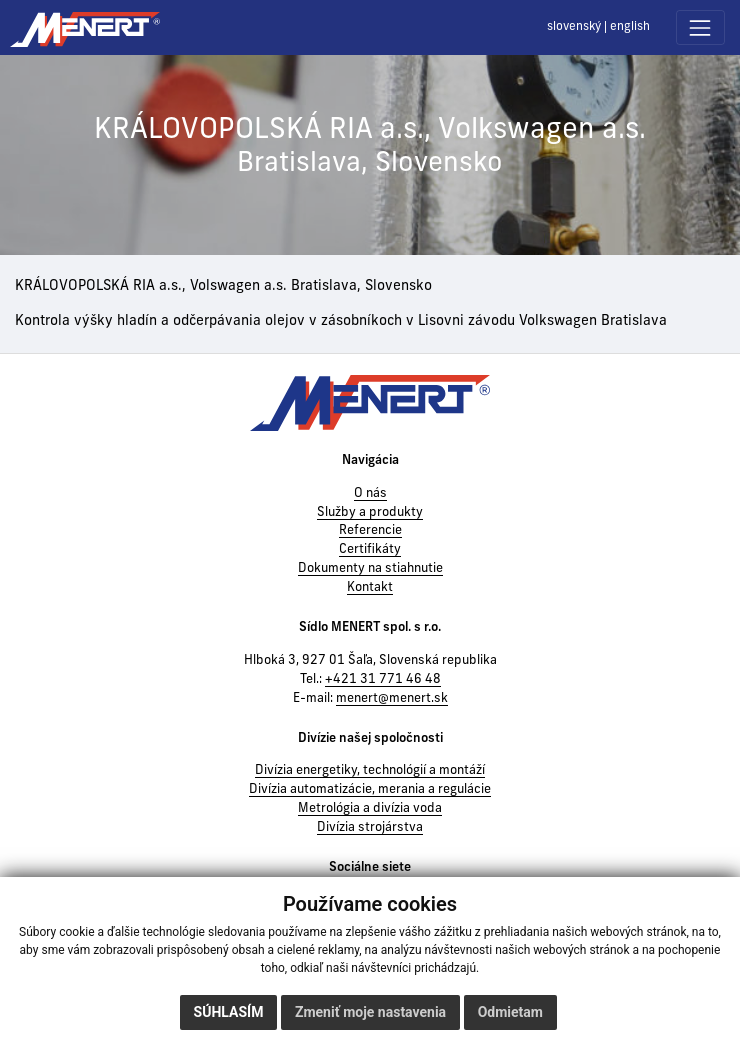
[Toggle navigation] (700, 27)
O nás (370, 494)
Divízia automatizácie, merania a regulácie (370, 790)
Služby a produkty (370, 513)
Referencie (370, 531)
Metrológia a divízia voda (370, 809)
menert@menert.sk (392, 699)
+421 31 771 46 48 (383, 680)
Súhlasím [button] (229, 1012)
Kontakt (370, 588)
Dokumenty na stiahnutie (370, 569)
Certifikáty (370, 550)
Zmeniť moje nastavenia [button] (370, 1012)
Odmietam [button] (510, 1012)
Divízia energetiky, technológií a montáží (370, 771)
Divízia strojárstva (370, 828)
